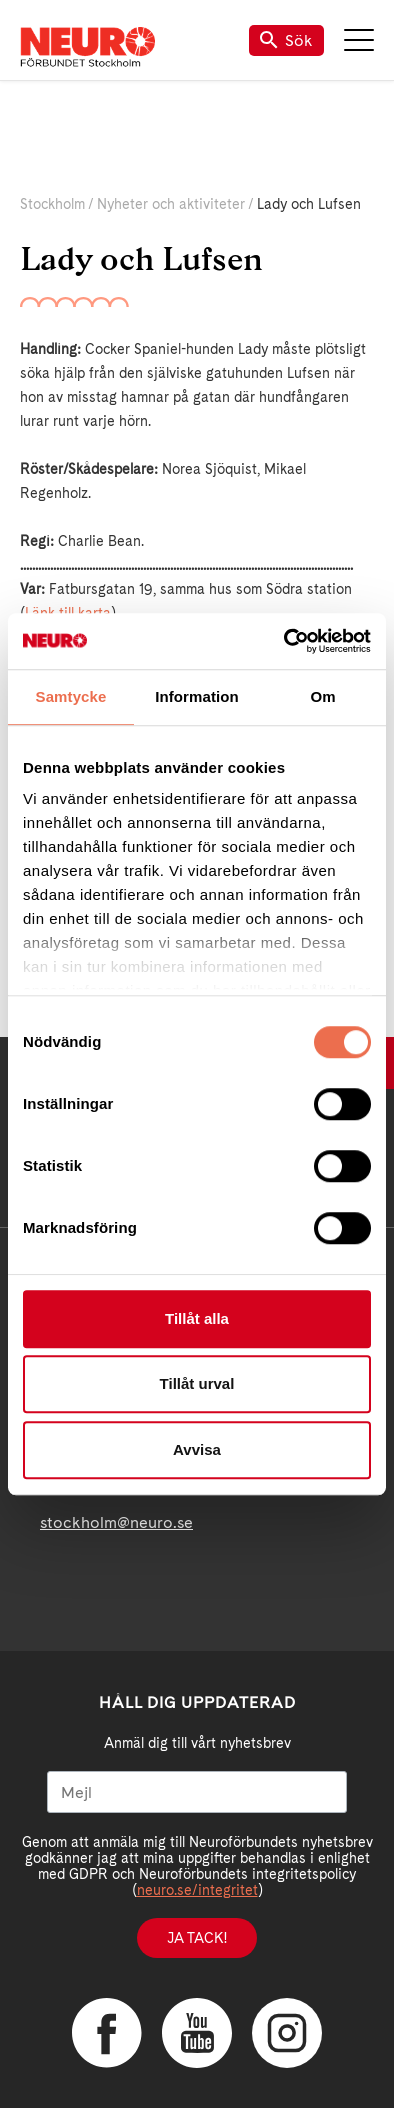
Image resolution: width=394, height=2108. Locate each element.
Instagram (287, 2033)
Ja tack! (197, 1938)
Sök (286, 40)
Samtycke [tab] (71, 696)
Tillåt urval (197, 1383)
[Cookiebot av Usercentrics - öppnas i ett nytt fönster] (284, 641)
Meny (359, 40)
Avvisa (197, 1449)
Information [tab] (197, 696)
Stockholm (52, 204)
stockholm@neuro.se (116, 1522)
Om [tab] (322, 696)
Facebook (107, 2033)
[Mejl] (197, 1792)
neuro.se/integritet (197, 1890)
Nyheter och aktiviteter (171, 204)
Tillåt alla (197, 1318)
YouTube (197, 2033)
